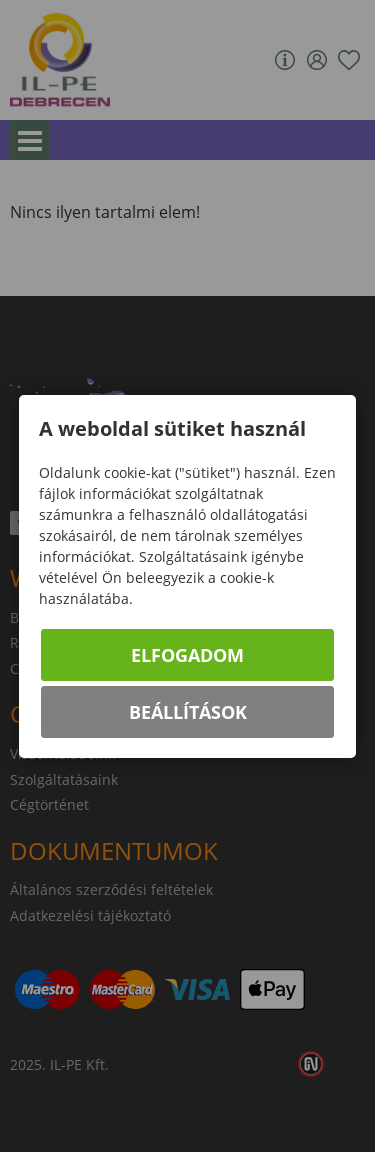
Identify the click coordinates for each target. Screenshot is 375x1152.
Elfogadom (187, 655)
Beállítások (188, 712)
